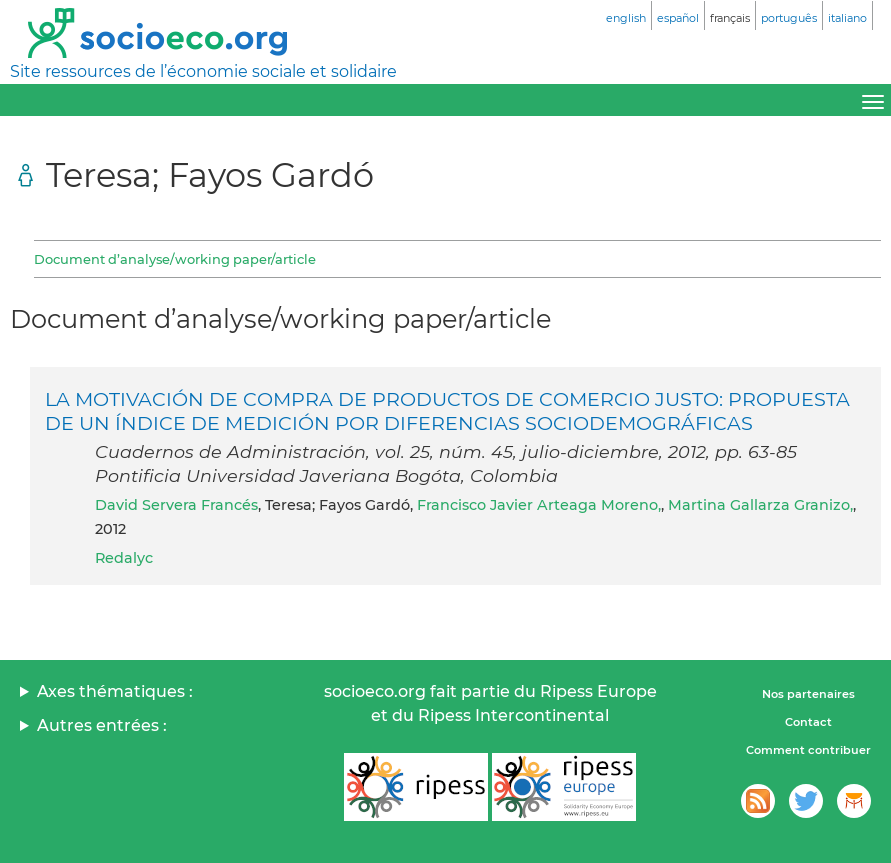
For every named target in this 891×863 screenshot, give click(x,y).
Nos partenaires (808, 694)
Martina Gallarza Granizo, (760, 505)
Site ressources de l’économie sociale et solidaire (203, 71)
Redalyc (124, 558)
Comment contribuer (808, 750)
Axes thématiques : (115, 691)
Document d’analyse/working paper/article (175, 259)
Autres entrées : (102, 725)
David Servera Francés (176, 505)
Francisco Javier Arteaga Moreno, (539, 505)
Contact (808, 722)
